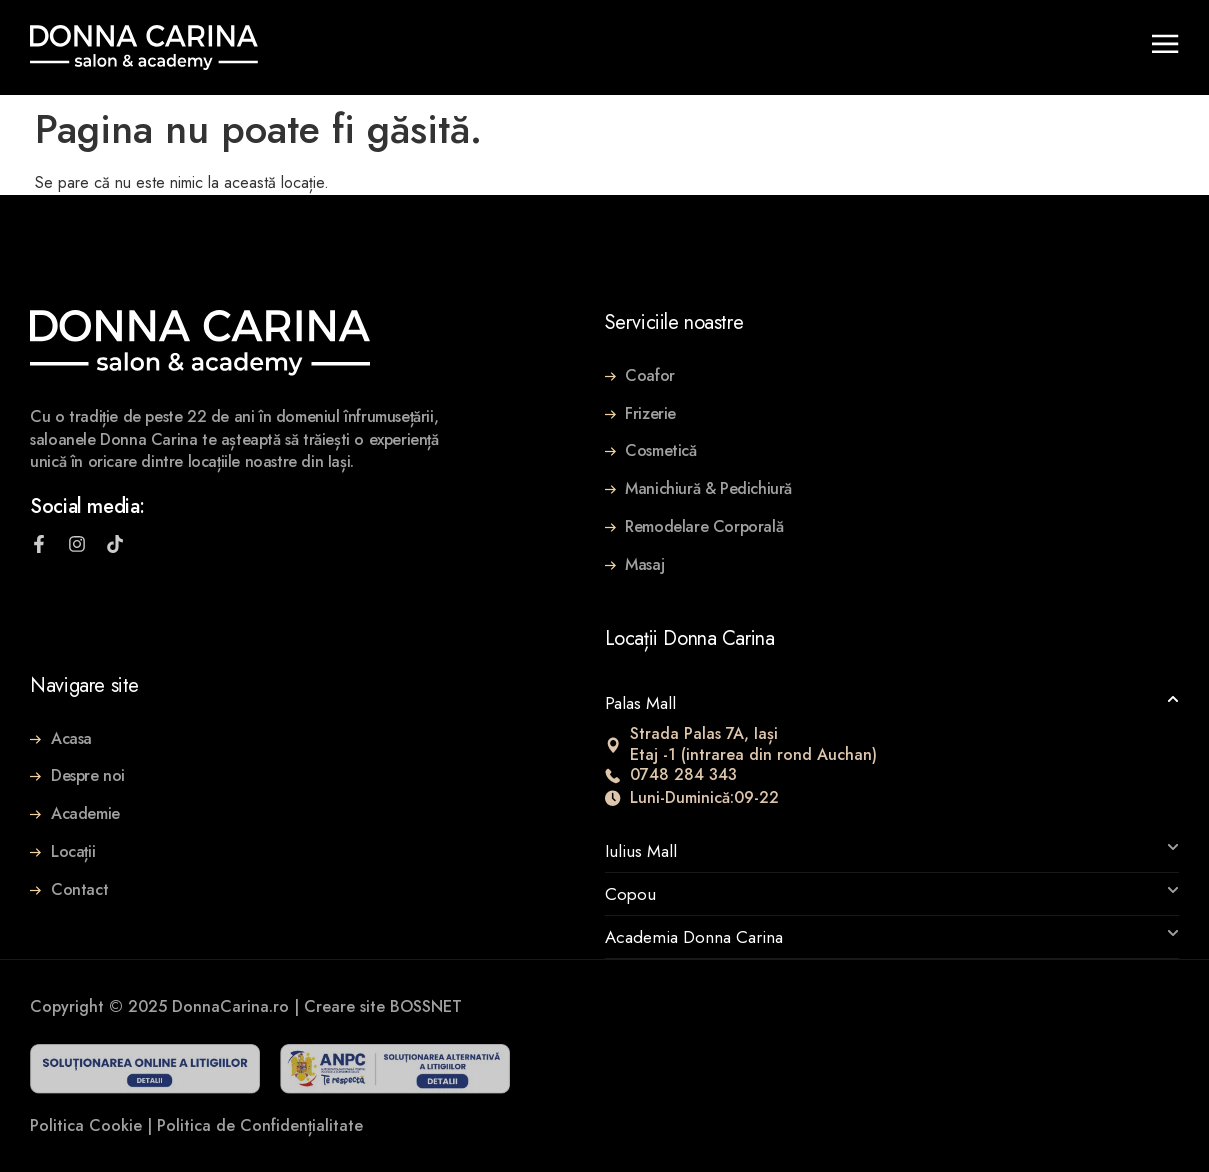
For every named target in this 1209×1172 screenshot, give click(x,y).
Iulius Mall (641, 851)
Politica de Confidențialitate (260, 1125)
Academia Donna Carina (694, 937)
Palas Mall (640, 703)
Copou (630, 894)
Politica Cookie (86, 1125)
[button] (892, 703)
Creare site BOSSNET (383, 1006)
